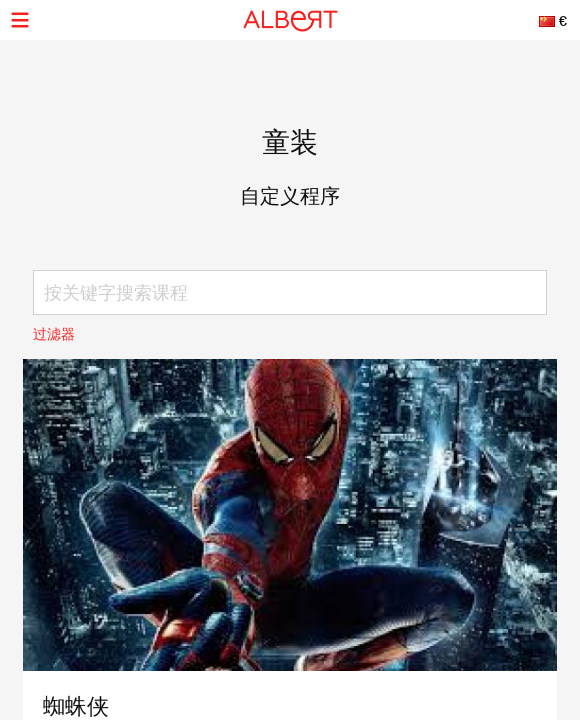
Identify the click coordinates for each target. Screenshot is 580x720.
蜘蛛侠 (76, 706)
